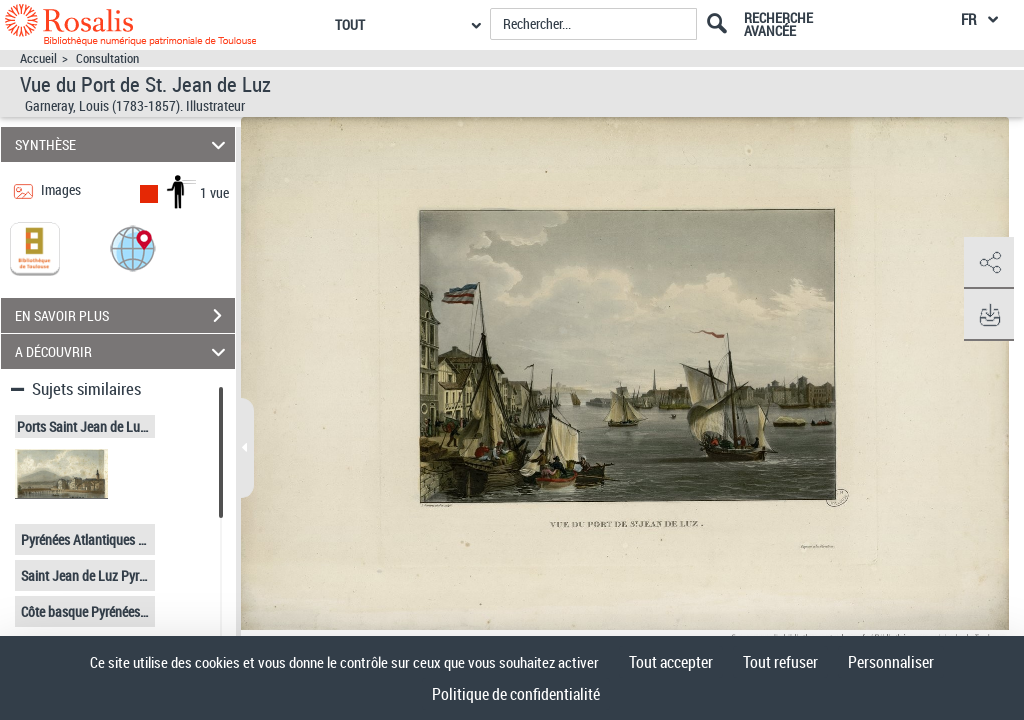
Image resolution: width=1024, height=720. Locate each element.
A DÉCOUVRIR (123, 351)
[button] (133, 247)
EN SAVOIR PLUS (125, 316)
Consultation (107, 58)
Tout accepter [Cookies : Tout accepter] (671, 662)
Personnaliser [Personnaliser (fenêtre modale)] (891, 662)
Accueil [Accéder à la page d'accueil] (38, 58)
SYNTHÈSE (123, 144)
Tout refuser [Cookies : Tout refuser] (780, 662)
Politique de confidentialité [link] (516, 694)
